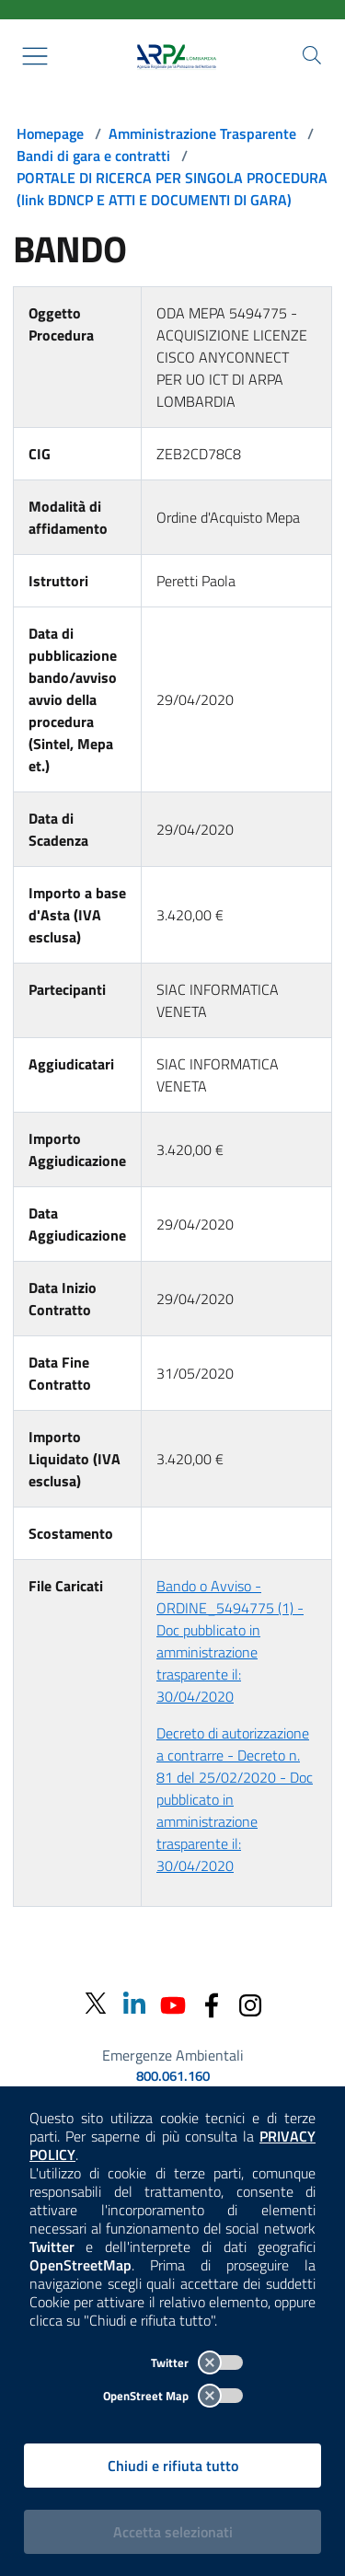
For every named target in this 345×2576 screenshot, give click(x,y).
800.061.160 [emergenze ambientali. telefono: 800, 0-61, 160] (173, 2076)
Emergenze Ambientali (173, 2055)
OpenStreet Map (173, 2395)
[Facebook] (211, 2003)
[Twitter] (95, 2004)
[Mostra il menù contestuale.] (35, 56)
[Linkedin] (134, 2003)
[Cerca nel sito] (311, 55)
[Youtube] (173, 2003)
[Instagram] (250, 2003)
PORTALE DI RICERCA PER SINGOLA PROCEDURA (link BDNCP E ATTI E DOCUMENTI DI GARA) (172, 189)
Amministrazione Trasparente (202, 133)
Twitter (197, 2362)
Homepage (50, 133)
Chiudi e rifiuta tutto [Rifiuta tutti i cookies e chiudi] (173, 2466)
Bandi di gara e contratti (93, 155)
